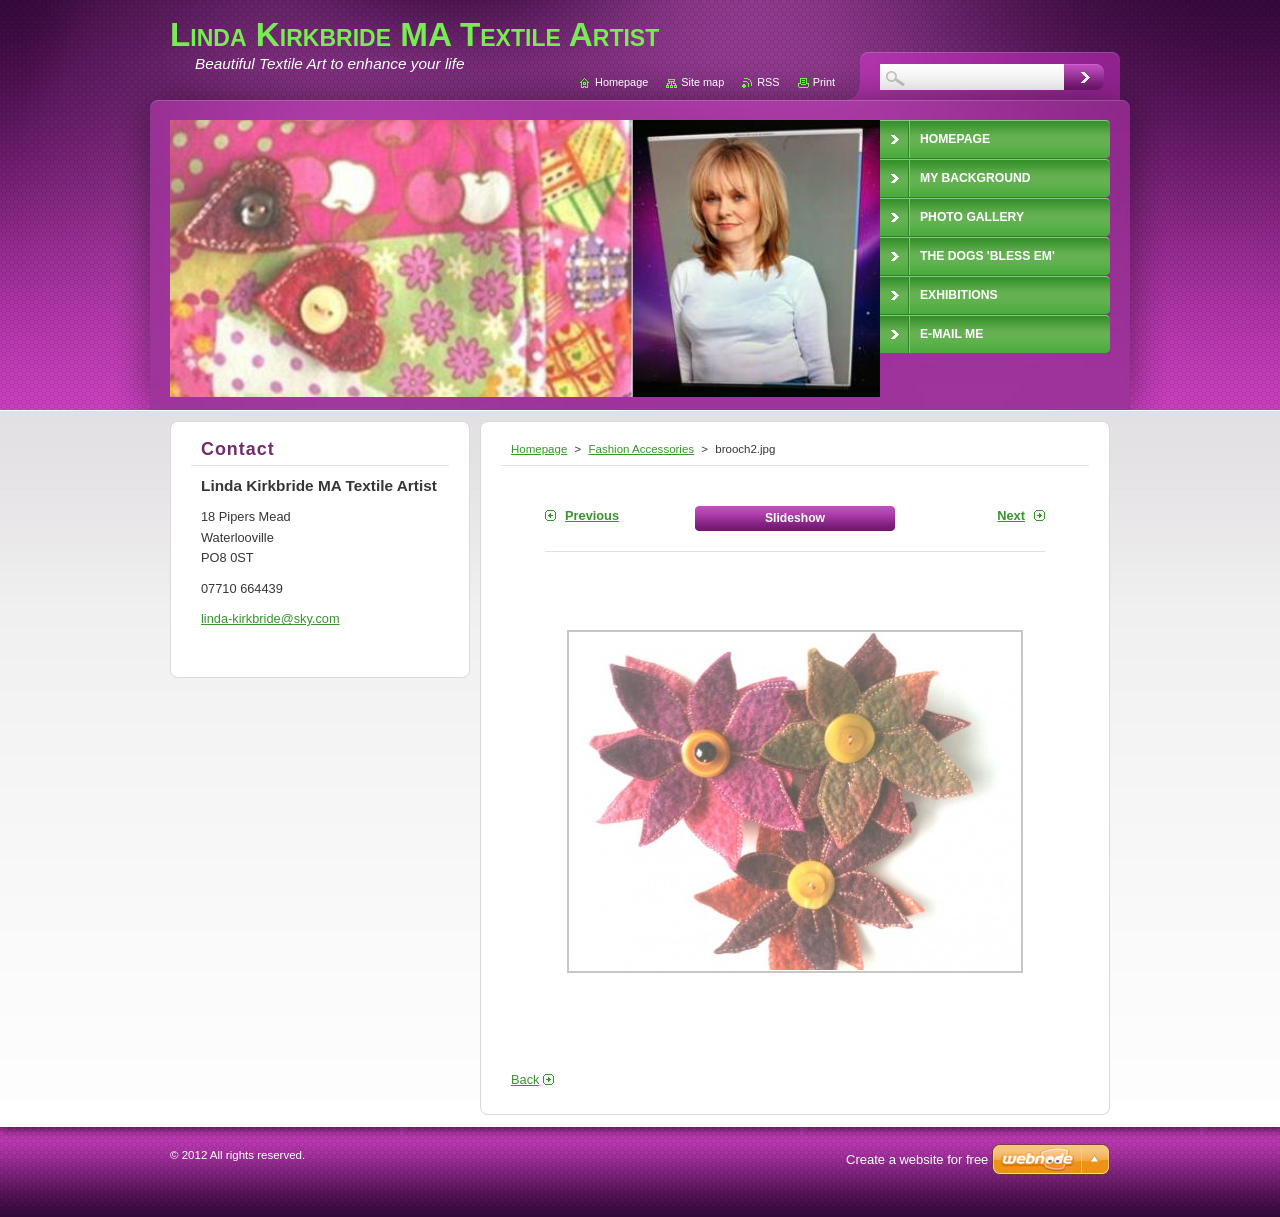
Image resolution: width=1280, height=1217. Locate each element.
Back (525, 1079)
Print (824, 82)
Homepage (539, 449)
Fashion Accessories (641, 449)
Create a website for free (917, 1159)
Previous (592, 515)
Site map (702, 82)
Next (1011, 515)
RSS (768, 82)
